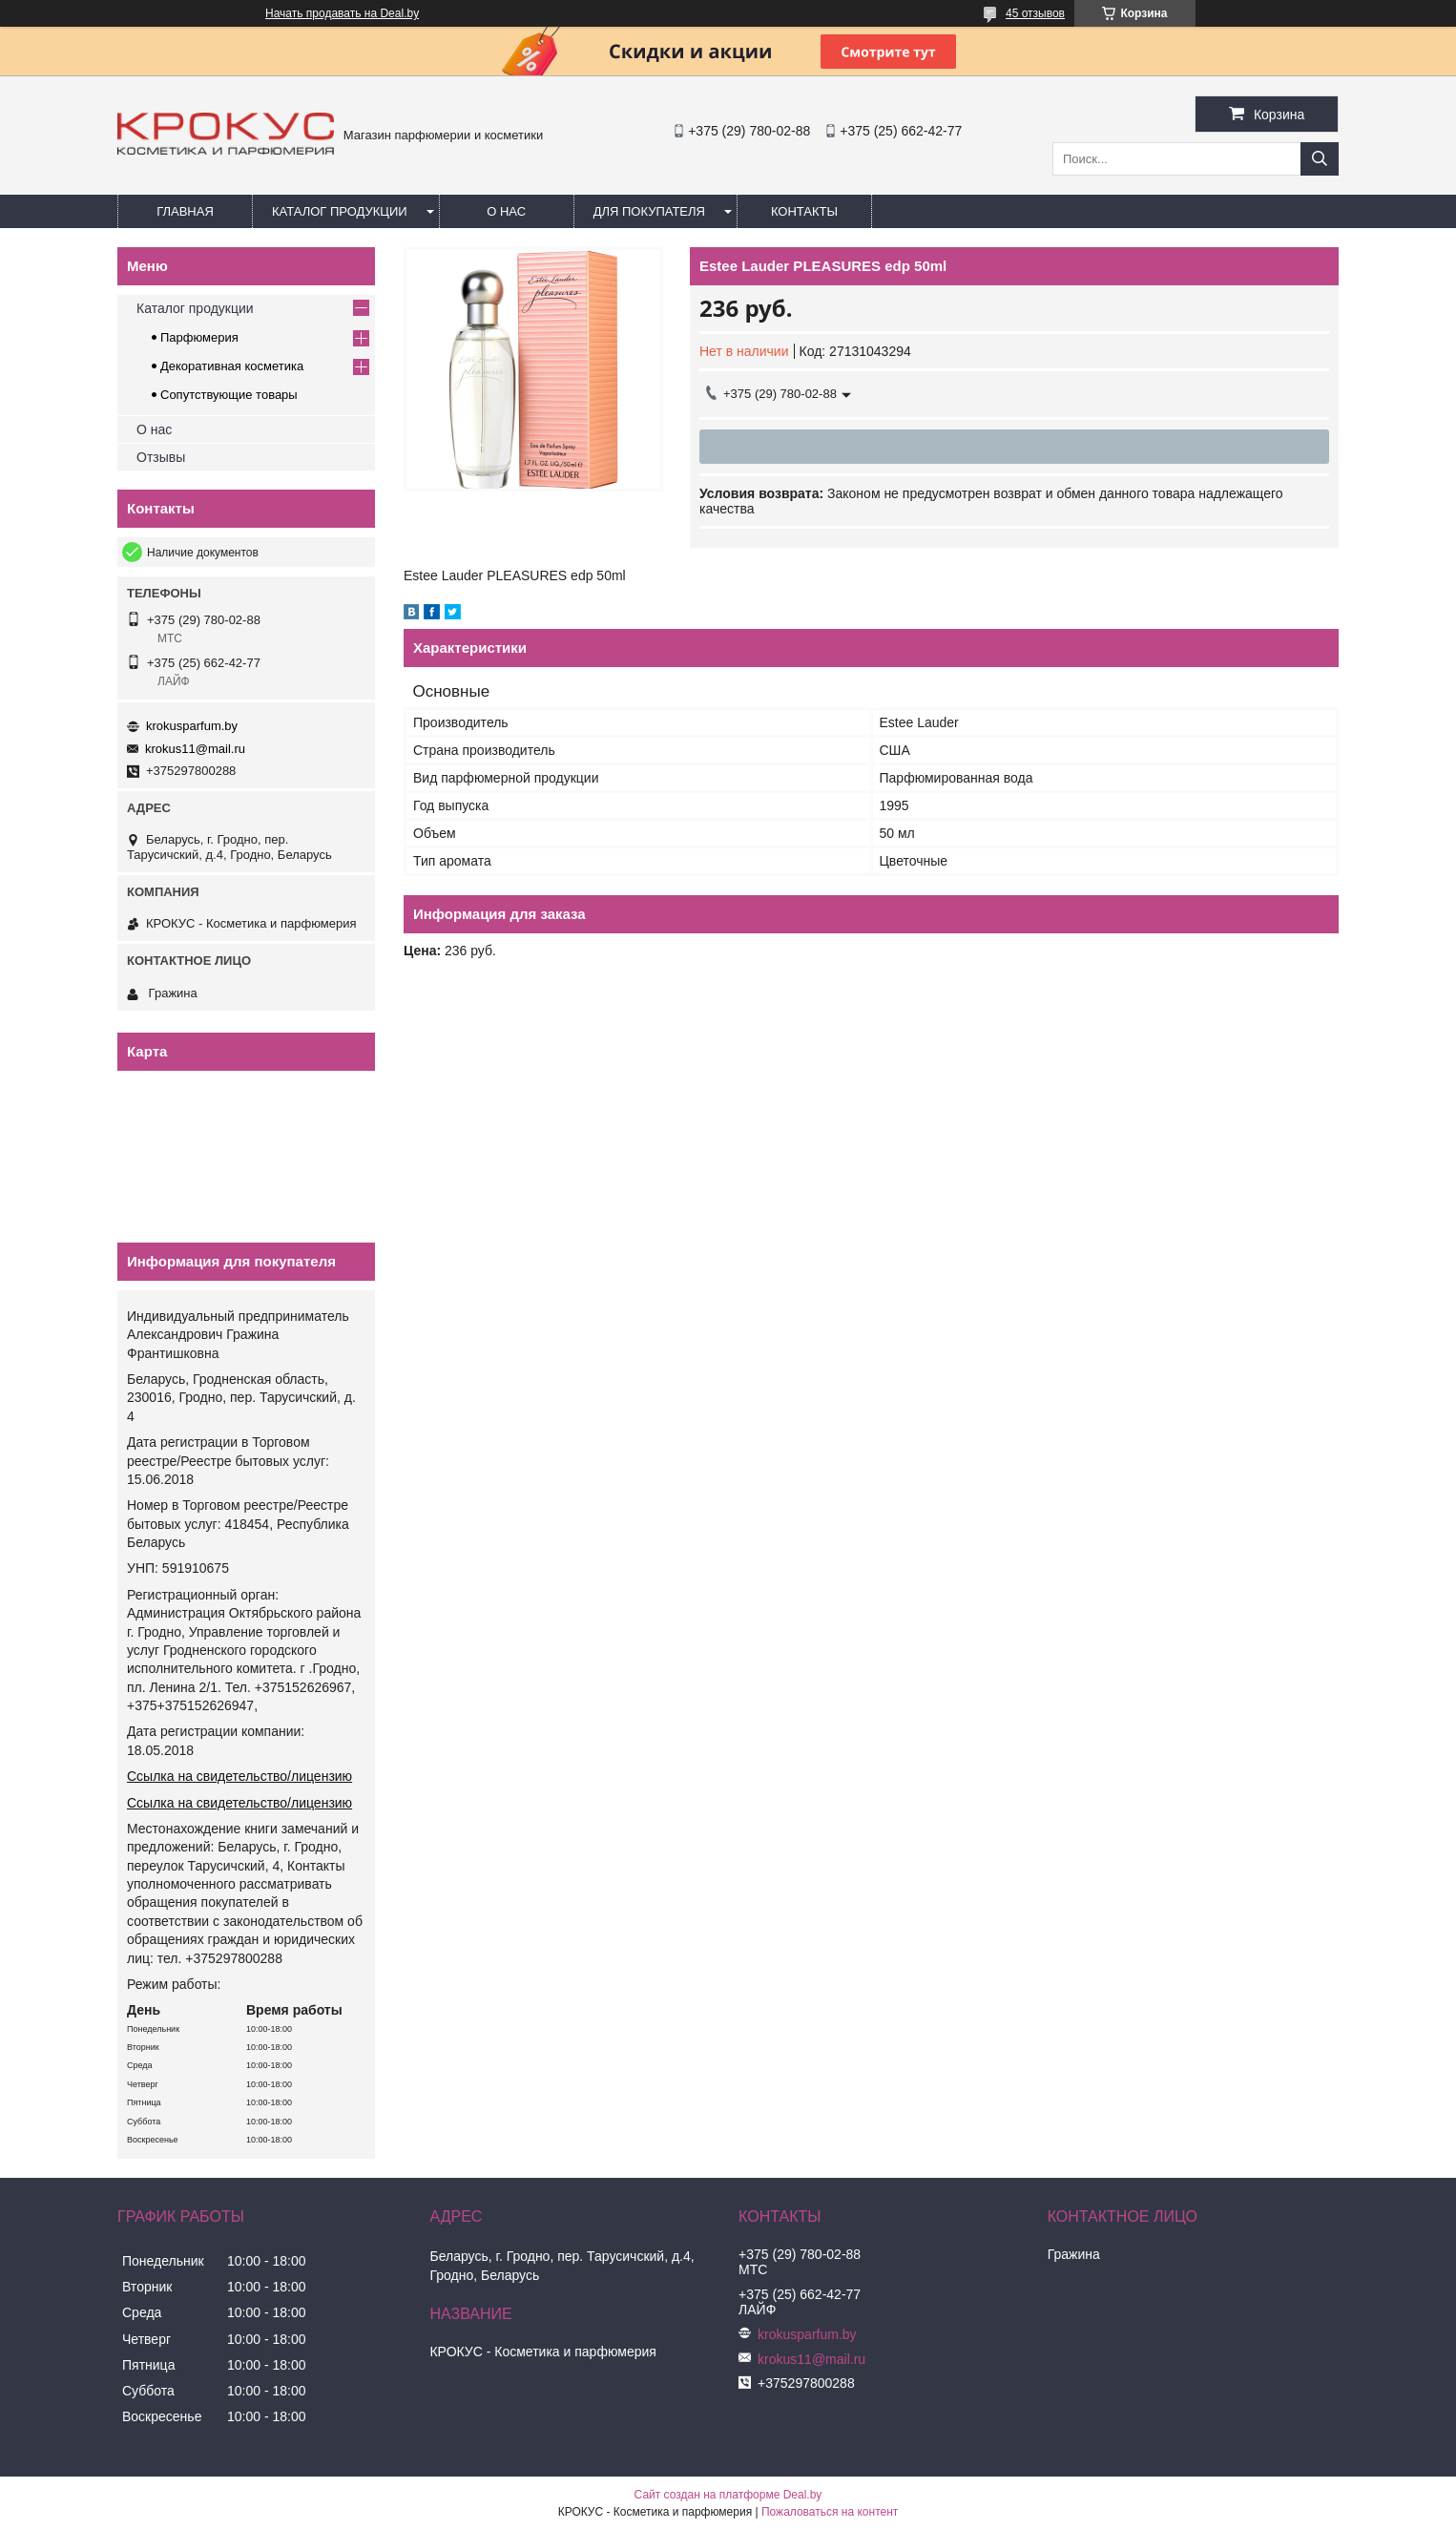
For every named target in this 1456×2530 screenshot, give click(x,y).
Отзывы (160, 457)
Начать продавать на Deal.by (342, 13)
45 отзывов (1035, 13)
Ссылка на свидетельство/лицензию (239, 1776)
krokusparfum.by (192, 726)
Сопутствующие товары (229, 394)
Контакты (804, 211)
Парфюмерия (199, 337)
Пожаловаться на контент (829, 2512)
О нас (506, 211)
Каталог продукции (339, 211)
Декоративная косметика (231, 366)
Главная (185, 211)
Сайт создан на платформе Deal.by (728, 2494)
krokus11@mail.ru (195, 749)
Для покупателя (649, 211)
